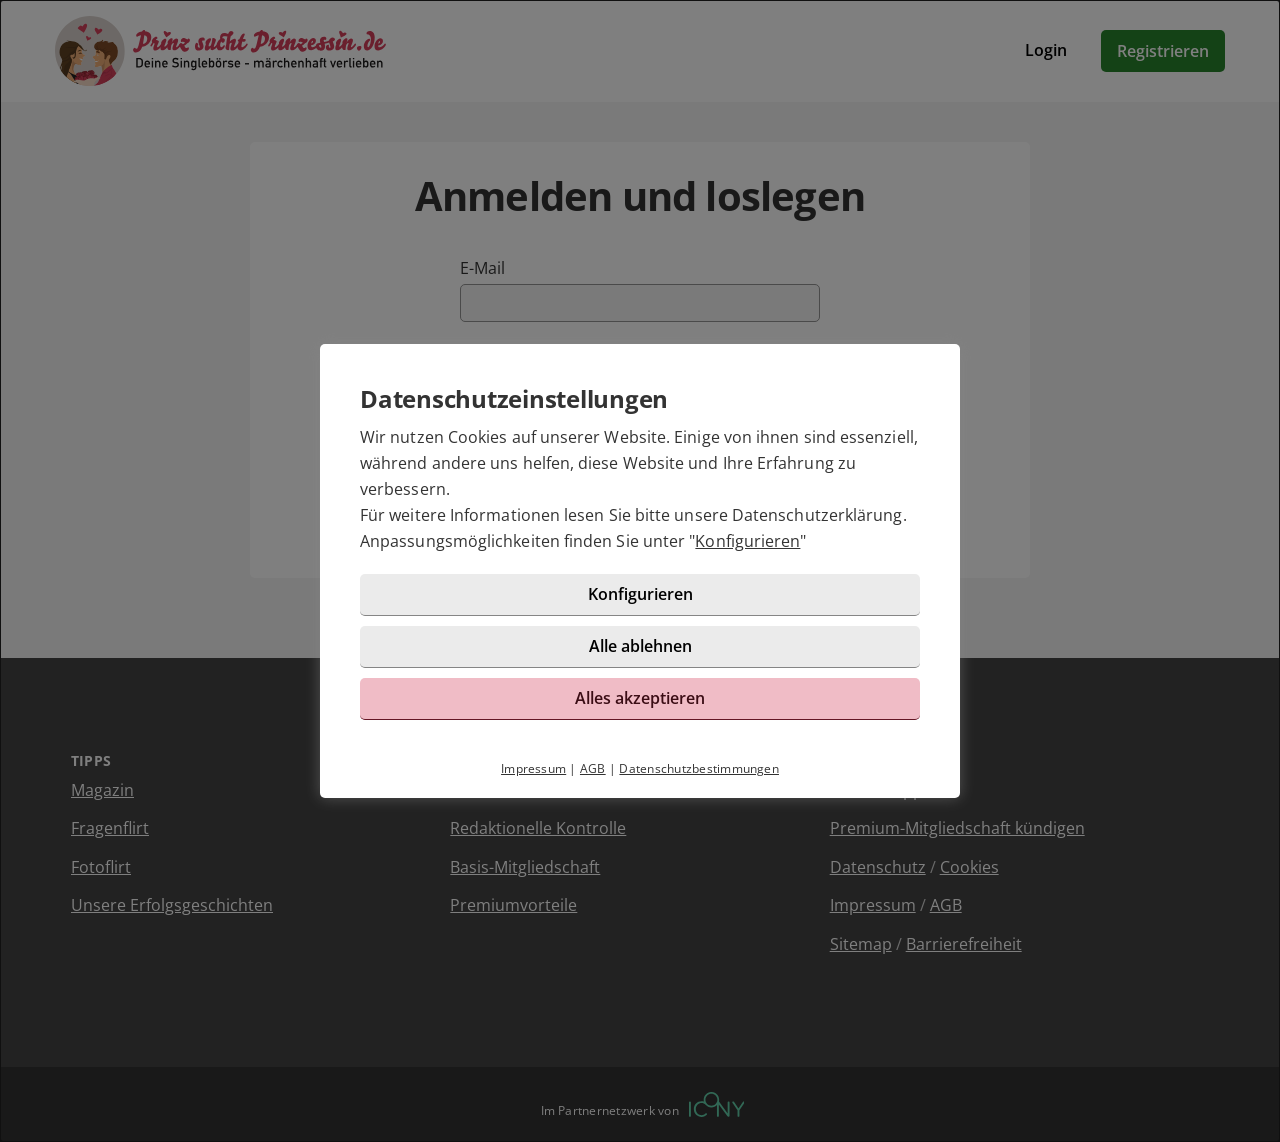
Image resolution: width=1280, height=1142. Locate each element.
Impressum (533, 768)
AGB (593, 768)
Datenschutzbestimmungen (699, 768)
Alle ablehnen (640, 646)
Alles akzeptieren (640, 698)
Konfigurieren (747, 541)
